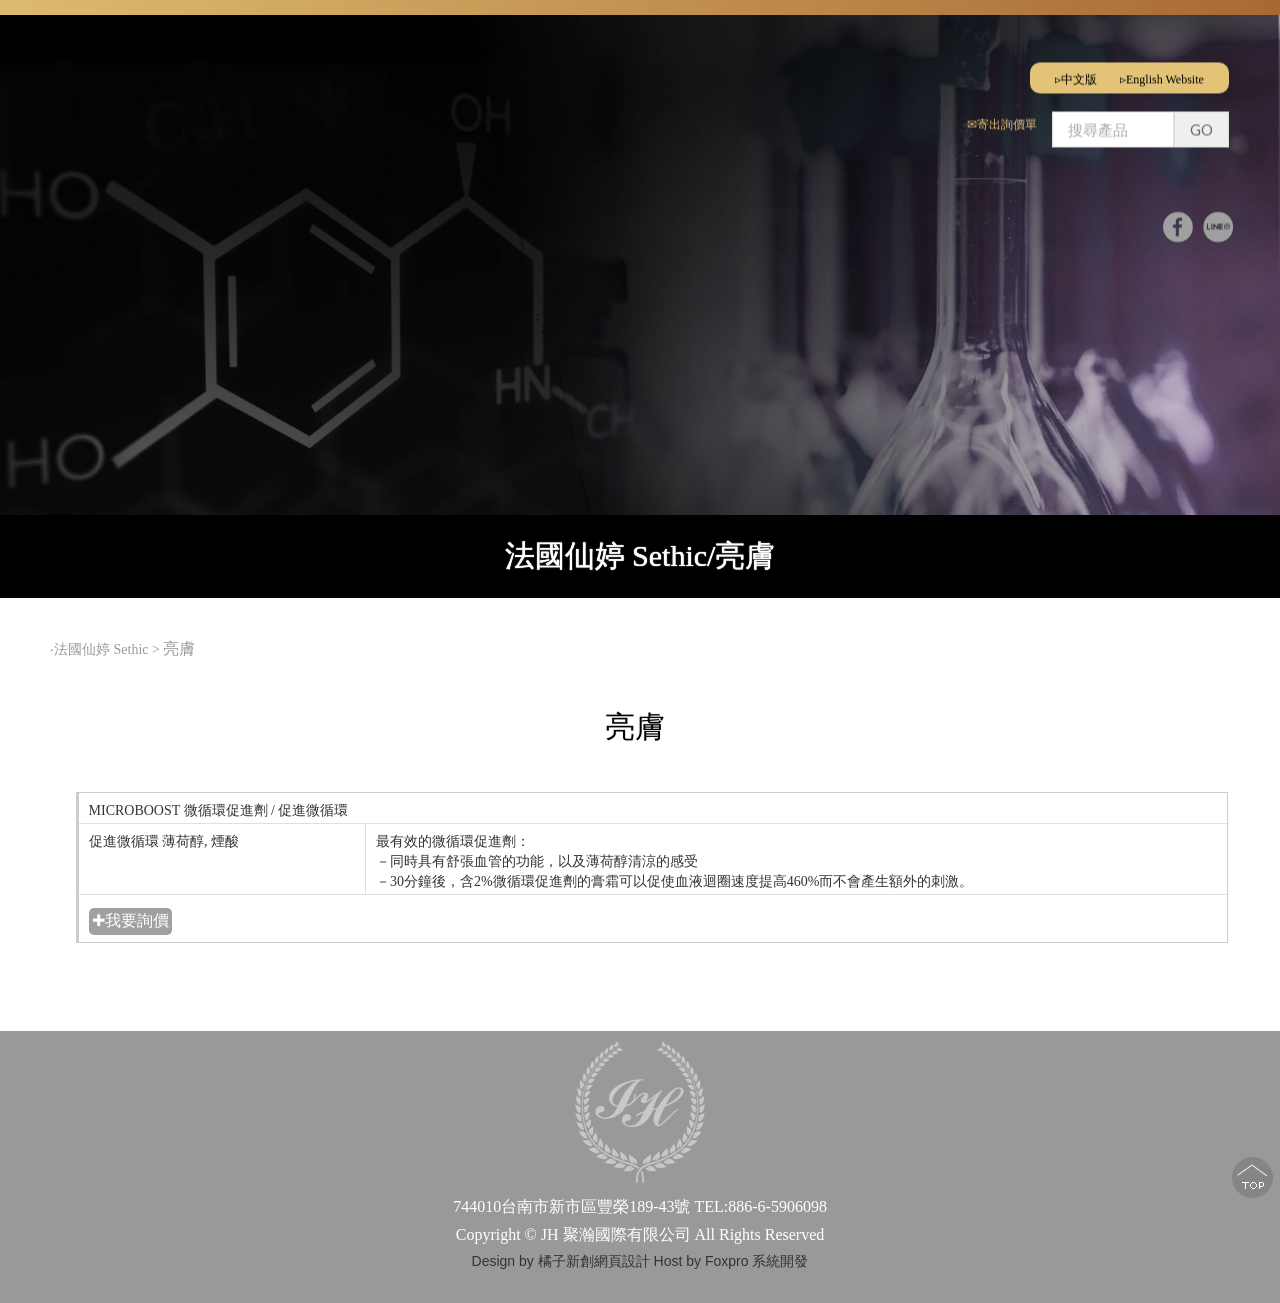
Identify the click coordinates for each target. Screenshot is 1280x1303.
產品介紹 (963, 215)
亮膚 (181, 648)
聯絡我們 (1088, 215)
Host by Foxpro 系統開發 (731, 1261)
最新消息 (840, 215)
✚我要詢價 (130, 920)
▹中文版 (1076, 73)
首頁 (615, 215)
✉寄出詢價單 (1002, 118)
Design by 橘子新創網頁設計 (563, 1261)
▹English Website (1162, 73)
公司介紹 (717, 215)
